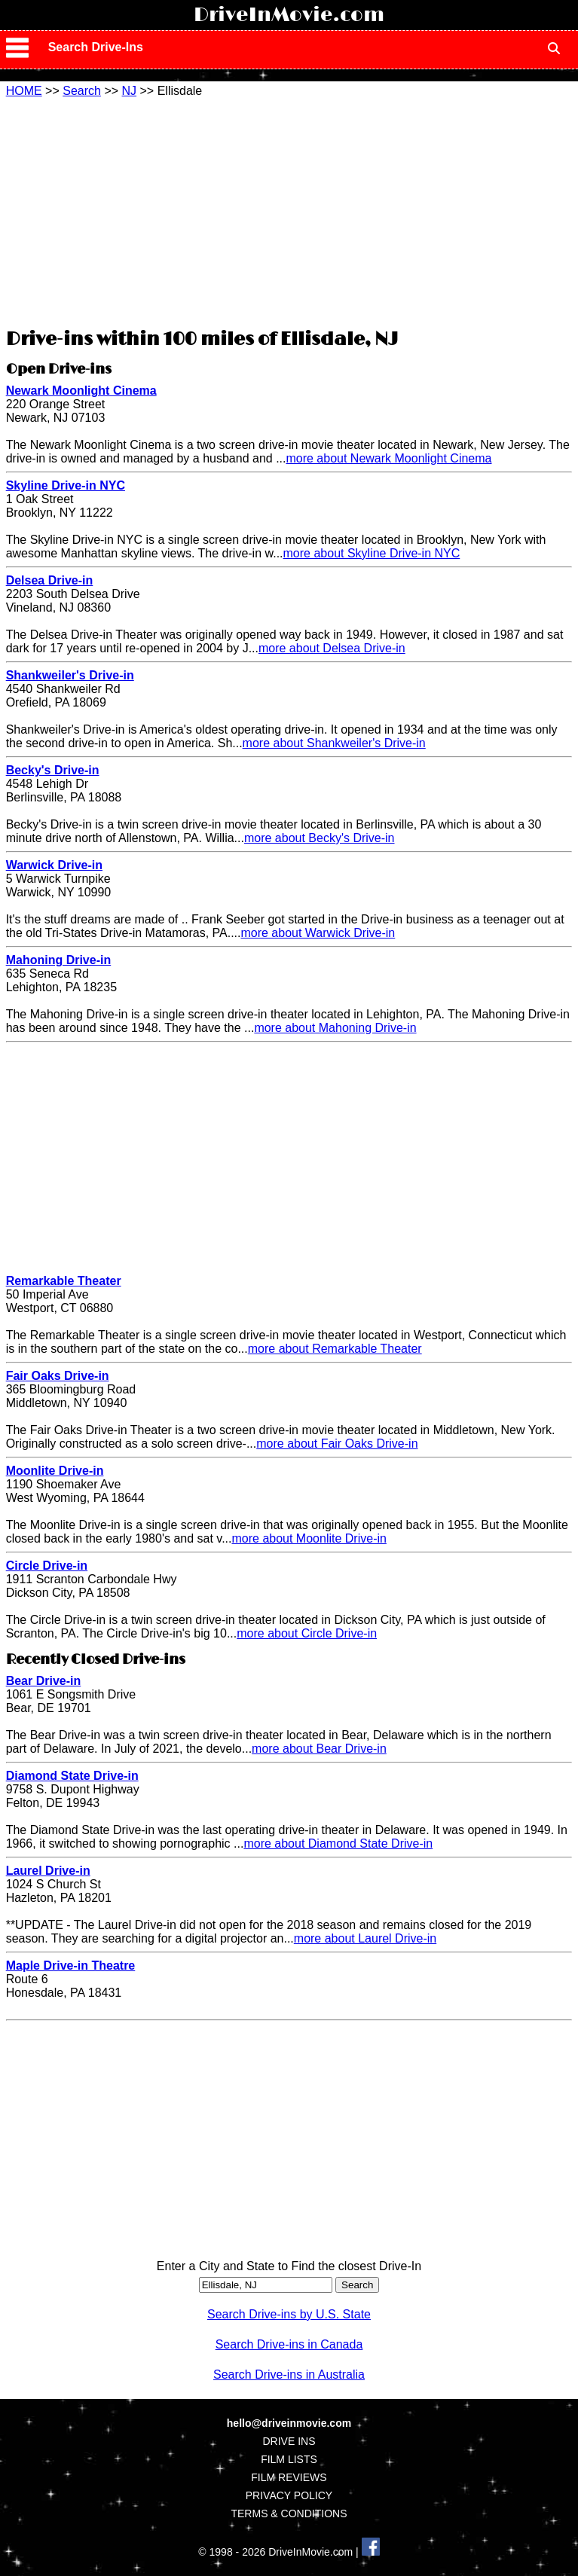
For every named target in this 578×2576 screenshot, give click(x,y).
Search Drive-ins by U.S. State (289, 2314)
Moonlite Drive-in (55, 1470)
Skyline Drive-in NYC (65, 485)
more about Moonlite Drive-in (308, 1538)
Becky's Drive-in (52, 770)
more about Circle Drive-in (307, 1633)
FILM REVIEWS (288, 2477)
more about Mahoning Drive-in (335, 1027)
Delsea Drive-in (49, 580)
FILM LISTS (289, 2459)
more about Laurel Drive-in (365, 1938)
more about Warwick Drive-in (317, 932)
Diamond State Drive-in (72, 1775)
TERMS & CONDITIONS (289, 2513)
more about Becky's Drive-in (319, 838)
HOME (24, 90)
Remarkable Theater (63, 1280)
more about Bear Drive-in (319, 1748)
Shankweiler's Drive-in (70, 675)
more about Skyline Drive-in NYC (371, 553)
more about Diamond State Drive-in (338, 1843)
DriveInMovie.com (289, 15)
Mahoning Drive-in (59, 960)
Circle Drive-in (46, 1565)
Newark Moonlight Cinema (81, 390)
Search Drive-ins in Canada (289, 2344)
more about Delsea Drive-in (331, 648)
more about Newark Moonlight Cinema (388, 458)
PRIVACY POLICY (289, 2495)
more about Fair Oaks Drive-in (336, 1443)
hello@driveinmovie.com (289, 2423)
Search (82, 90)
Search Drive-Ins (95, 47)
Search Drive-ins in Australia (289, 2374)
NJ (129, 90)
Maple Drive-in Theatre (71, 1965)
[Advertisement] (288, 210)
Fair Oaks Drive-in (57, 1375)
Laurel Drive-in (48, 1870)
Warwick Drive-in (54, 865)
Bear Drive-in (43, 1680)
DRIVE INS (288, 2441)
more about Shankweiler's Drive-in (334, 743)
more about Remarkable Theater (335, 1348)
